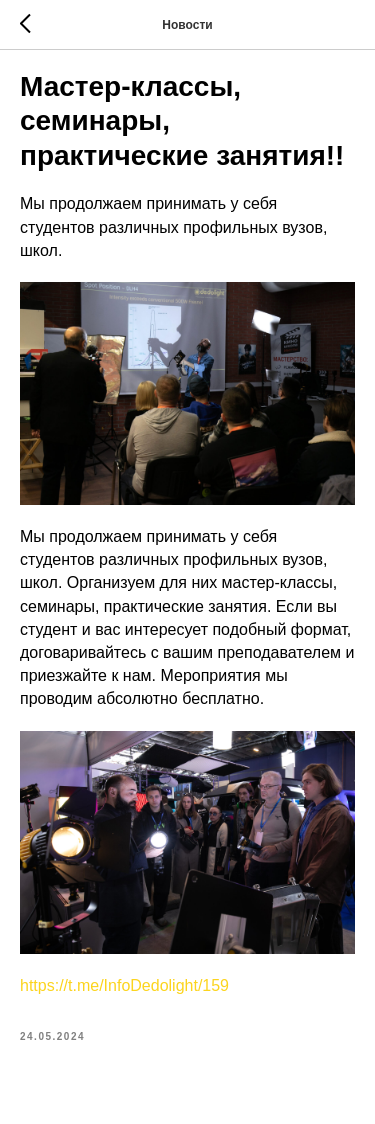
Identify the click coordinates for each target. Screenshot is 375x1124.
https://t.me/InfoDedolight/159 (124, 985)
